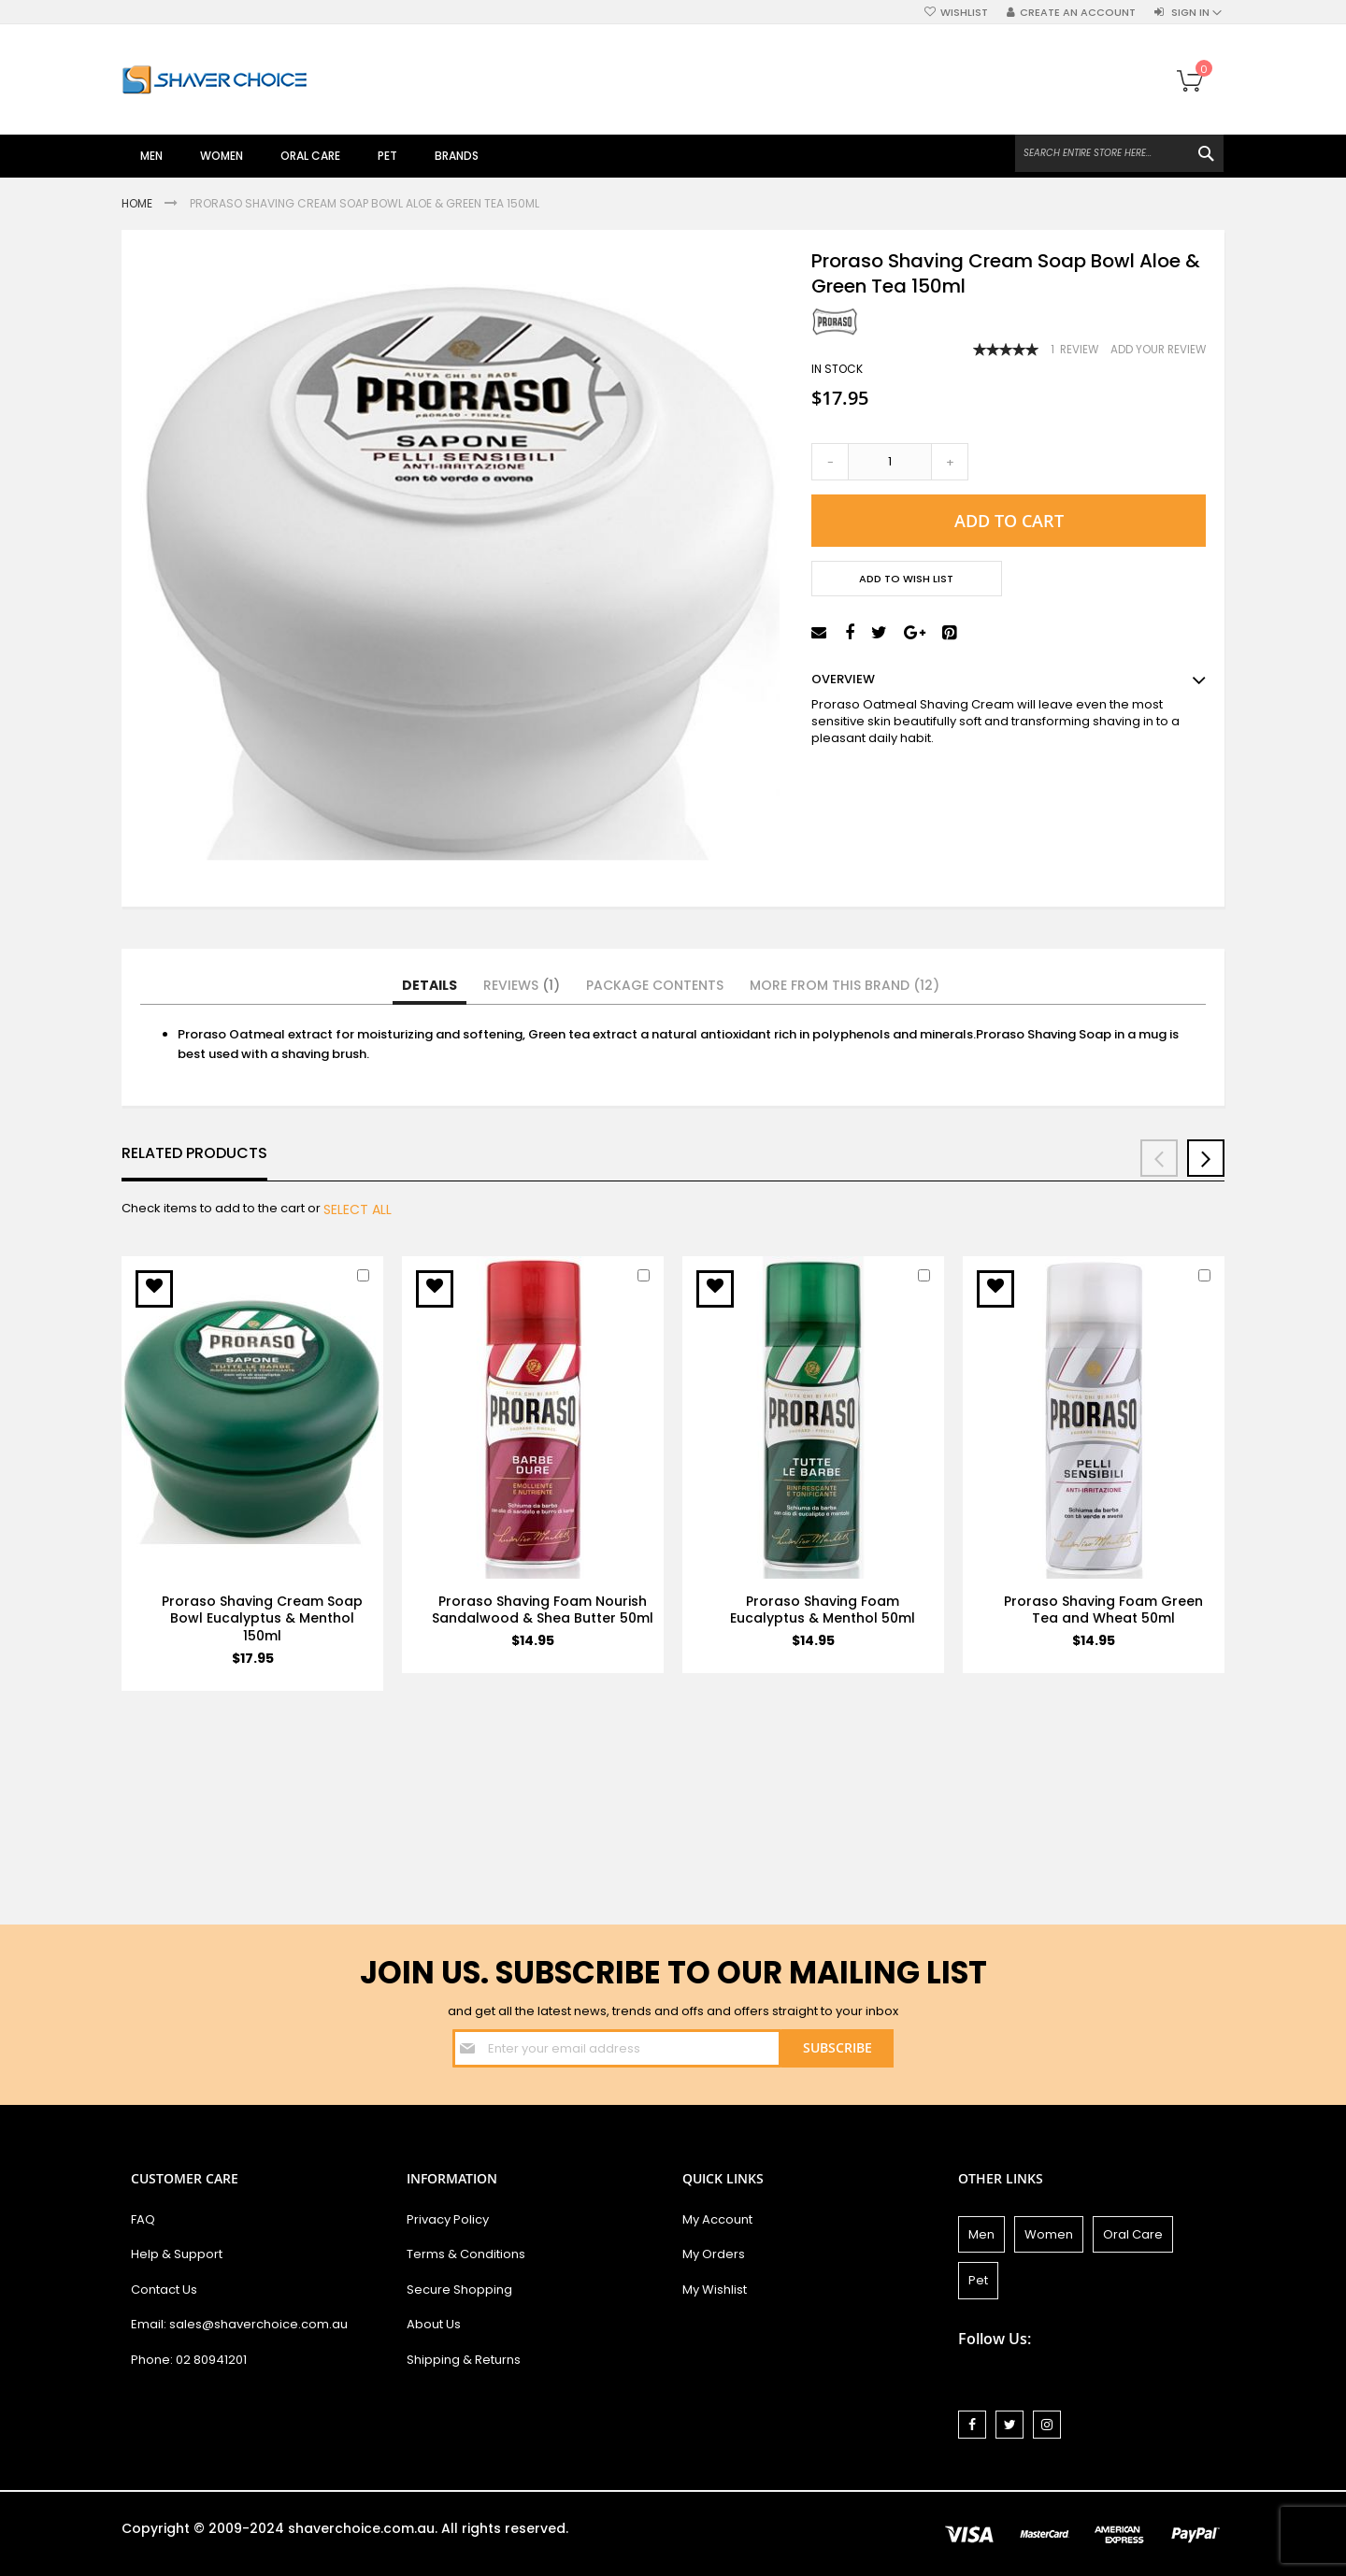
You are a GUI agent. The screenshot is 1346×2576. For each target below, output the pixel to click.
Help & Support (176, 2254)
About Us (434, 2324)
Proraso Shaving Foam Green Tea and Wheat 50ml (1103, 1610)
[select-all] (357, 1209)
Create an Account (1078, 13)
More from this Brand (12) (844, 985)
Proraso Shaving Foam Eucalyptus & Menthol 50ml (822, 1610)
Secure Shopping (459, 2289)
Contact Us (164, 2289)
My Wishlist (714, 2289)
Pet (978, 2280)
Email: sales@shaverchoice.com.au (239, 2324)
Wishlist (964, 13)
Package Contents (654, 985)
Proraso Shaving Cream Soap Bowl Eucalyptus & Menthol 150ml (262, 1619)
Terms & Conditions (466, 2254)
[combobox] (1119, 153)
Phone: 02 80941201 (189, 2359)
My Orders (713, 2254)
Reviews (521, 985)
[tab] (429, 986)
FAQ (143, 2219)
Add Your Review (1158, 349)
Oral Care (1133, 2234)
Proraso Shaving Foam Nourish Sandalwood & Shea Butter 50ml (542, 1610)
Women (1048, 2234)
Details (429, 985)
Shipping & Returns (464, 2359)
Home (138, 203)
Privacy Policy (448, 2219)
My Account (717, 2219)
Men (981, 2234)
